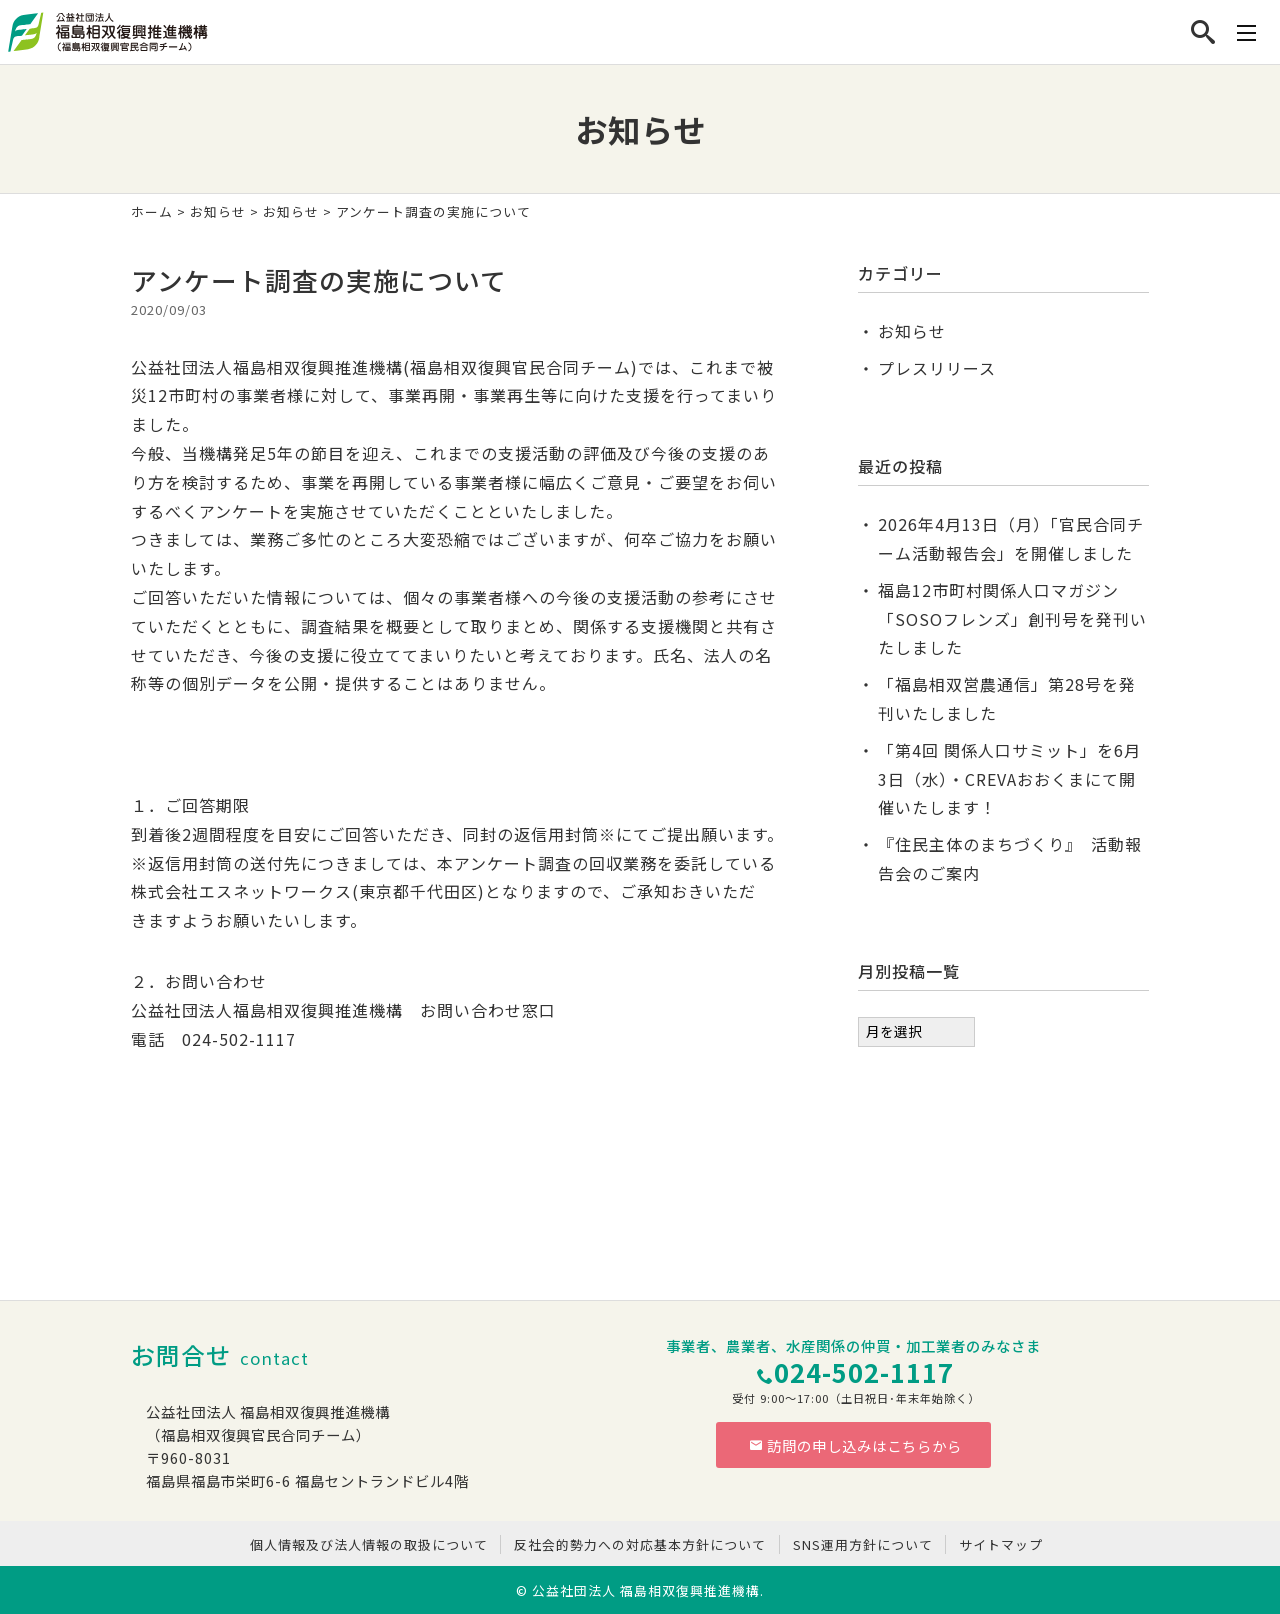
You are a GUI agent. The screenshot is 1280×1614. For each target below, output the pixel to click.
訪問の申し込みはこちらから (856, 1445)
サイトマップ (1001, 1544)
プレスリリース (937, 368)
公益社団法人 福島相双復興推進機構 (646, 1590)
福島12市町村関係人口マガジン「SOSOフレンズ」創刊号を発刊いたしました (1012, 619)
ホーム (152, 211)
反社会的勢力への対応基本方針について (640, 1544)
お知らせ (218, 211)
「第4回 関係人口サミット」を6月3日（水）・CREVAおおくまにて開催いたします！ (1009, 779)
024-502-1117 (864, 1371)
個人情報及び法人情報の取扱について (369, 1544)
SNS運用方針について (863, 1544)
